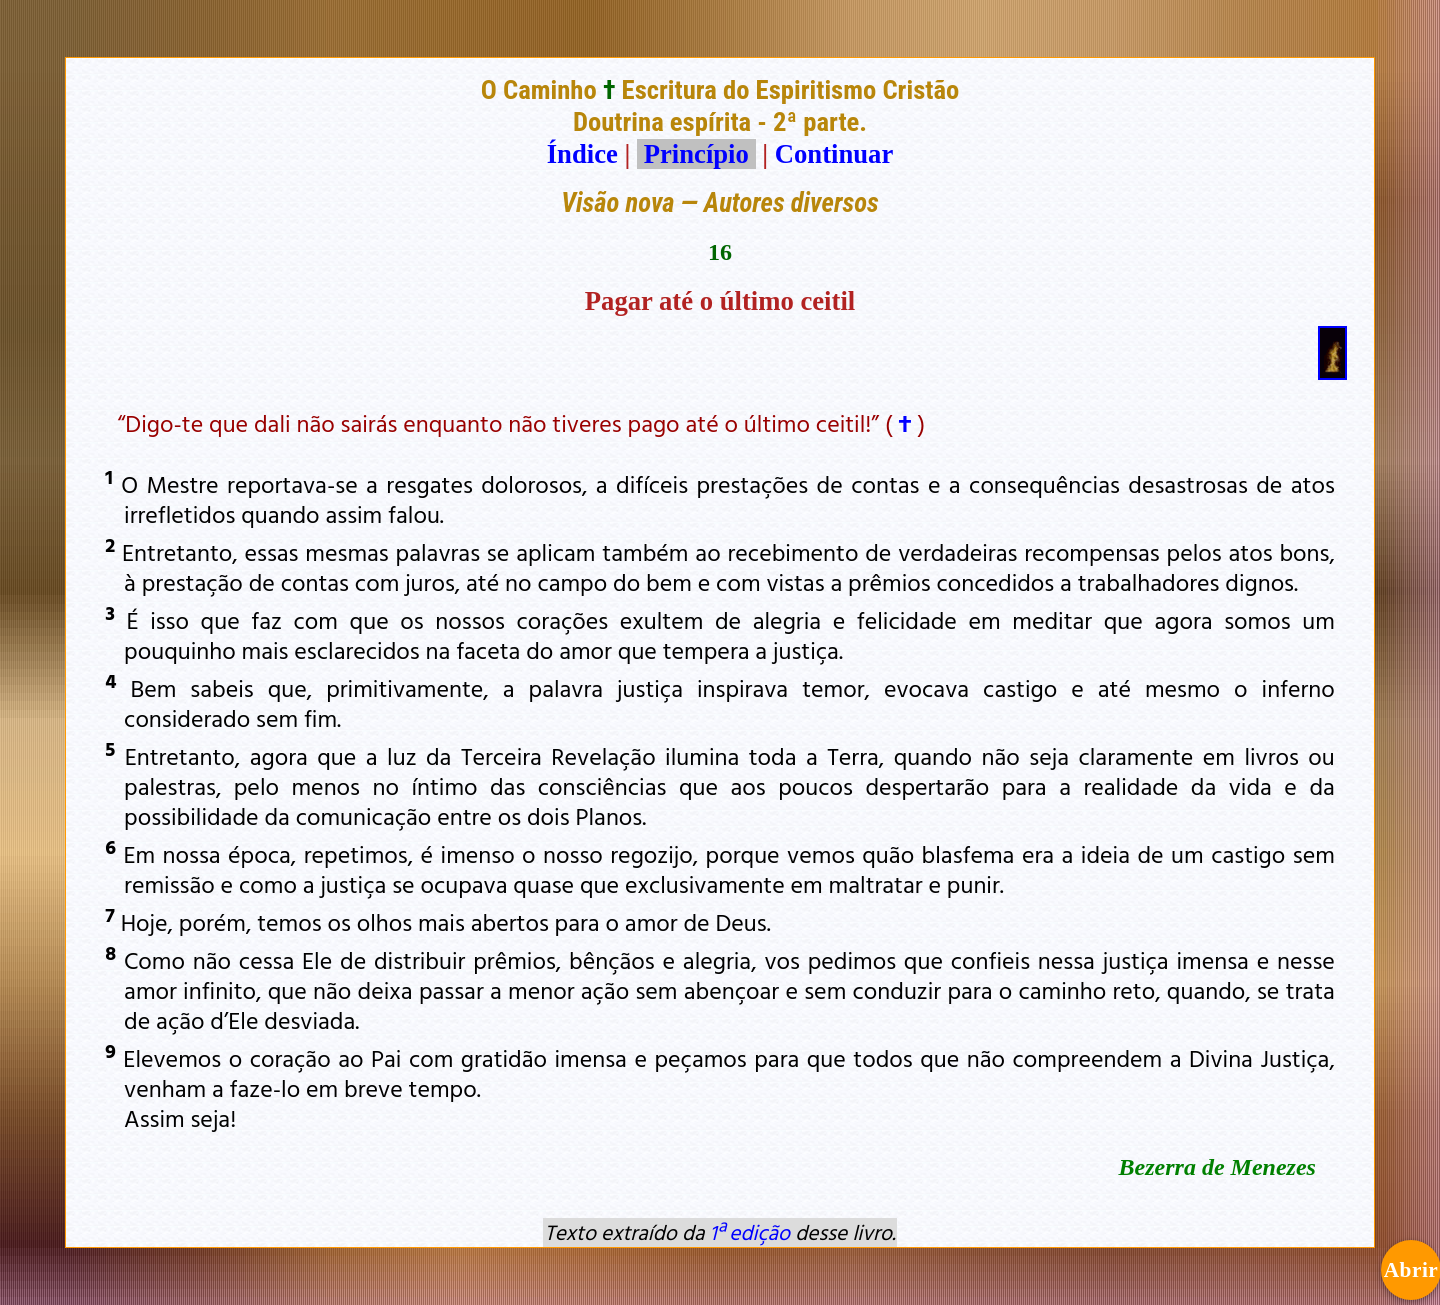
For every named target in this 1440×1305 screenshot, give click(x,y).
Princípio (696, 154)
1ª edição (750, 1232)
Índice (582, 154)
